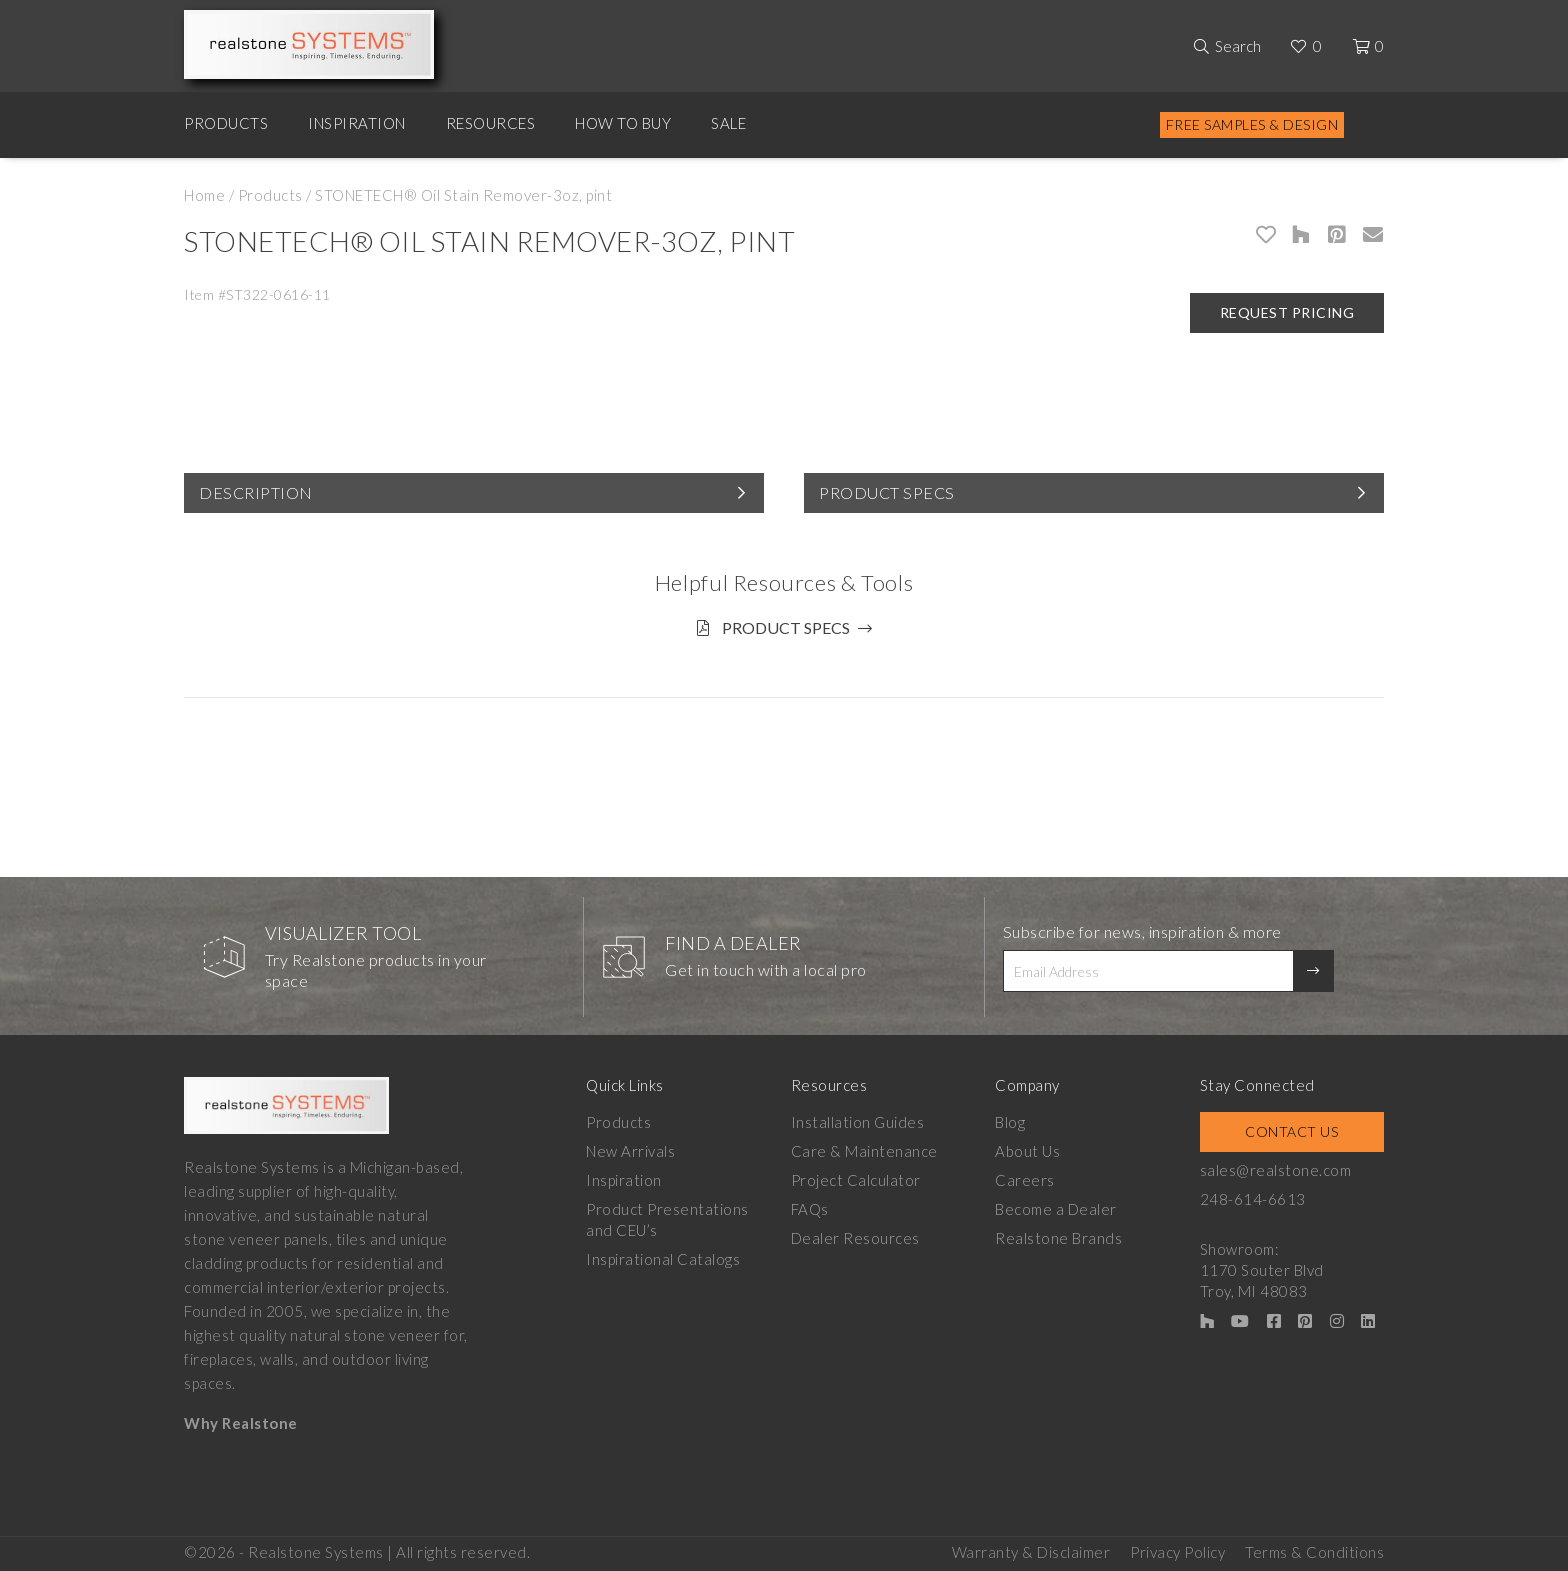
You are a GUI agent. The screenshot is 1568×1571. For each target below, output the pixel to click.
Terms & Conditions (1314, 1552)
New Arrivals (630, 1151)
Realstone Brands (1058, 1238)
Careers (1025, 1180)
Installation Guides (858, 1122)
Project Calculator (856, 1180)
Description (256, 492)
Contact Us (1291, 1131)
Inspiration (357, 123)
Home (204, 195)
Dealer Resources (855, 1238)
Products (226, 123)
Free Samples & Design (1252, 124)
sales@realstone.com (1276, 1170)
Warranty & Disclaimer (1031, 1552)
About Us (1027, 1151)
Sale (728, 123)
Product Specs (887, 492)
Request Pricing (1287, 312)
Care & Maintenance (864, 1151)
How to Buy (623, 123)
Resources (491, 123)
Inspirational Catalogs (663, 1259)
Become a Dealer (1056, 1209)
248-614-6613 (1253, 1199)
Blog (1010, 1122)
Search (1238, 46)
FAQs (810, 1209)
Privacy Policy (1177, 1552)
